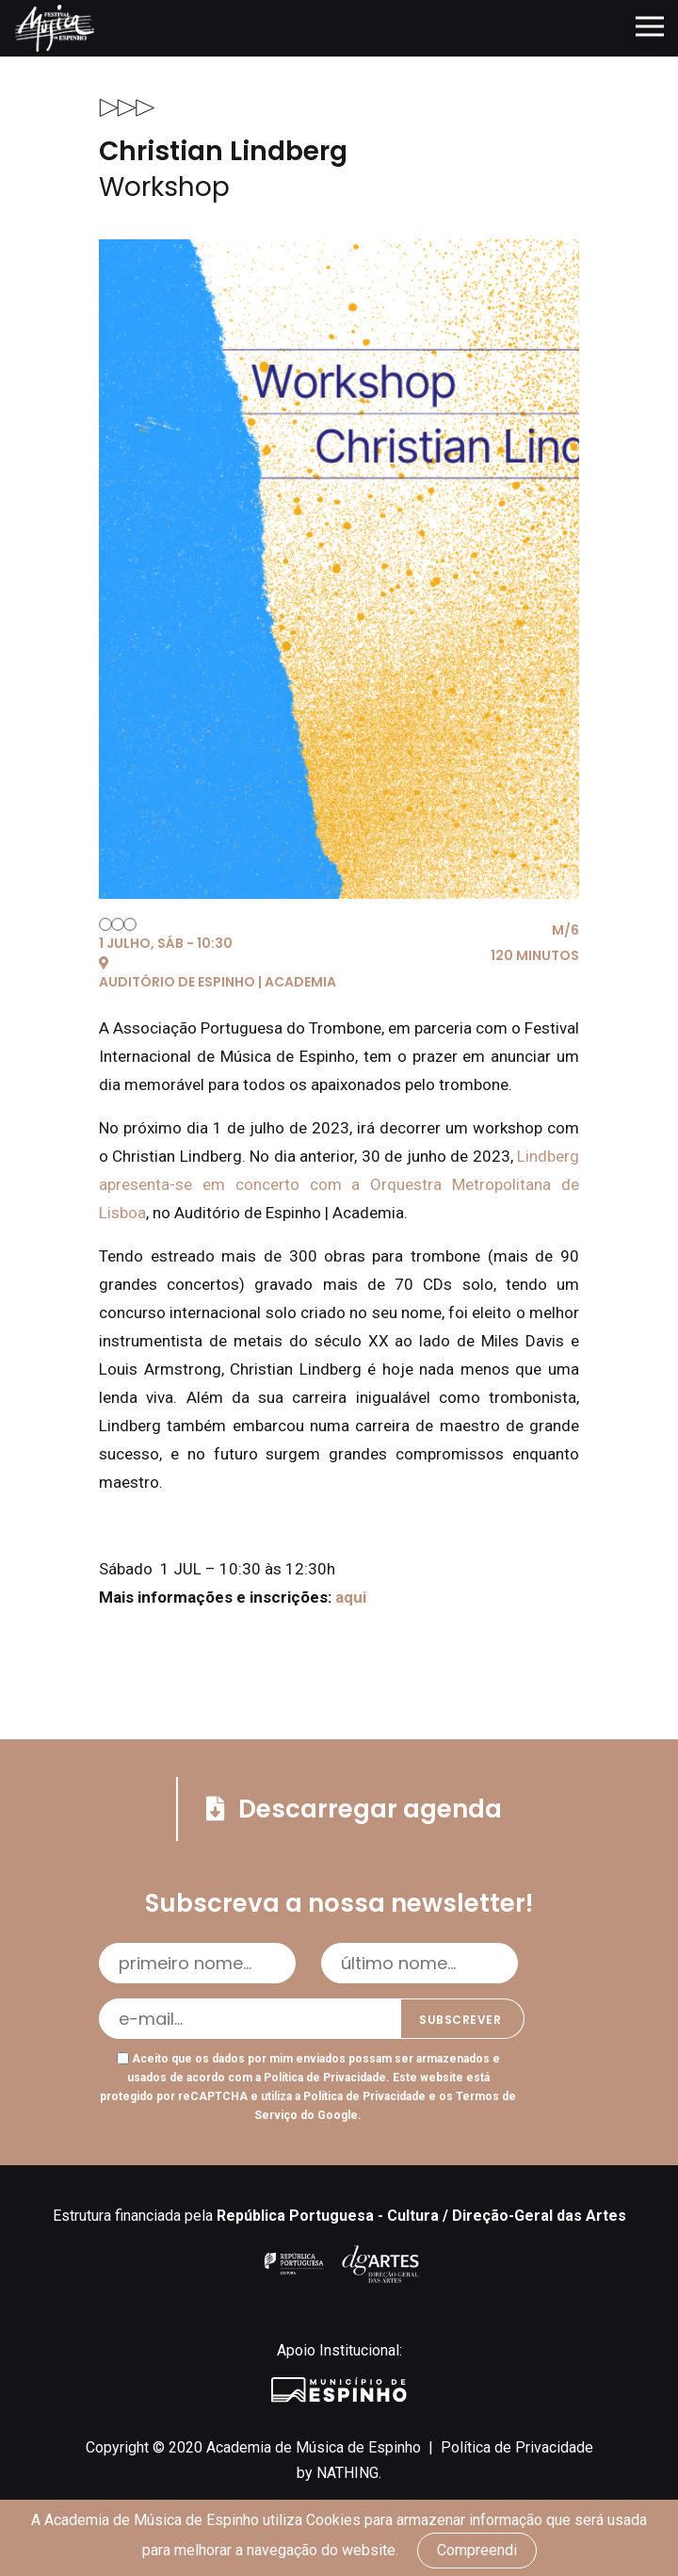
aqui (352, 1597)
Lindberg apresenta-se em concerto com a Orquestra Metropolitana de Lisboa (339, 1184)
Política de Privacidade (325, 2077)
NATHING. (348, 2473)
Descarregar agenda (354, 1809)
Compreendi (477, 2550)
